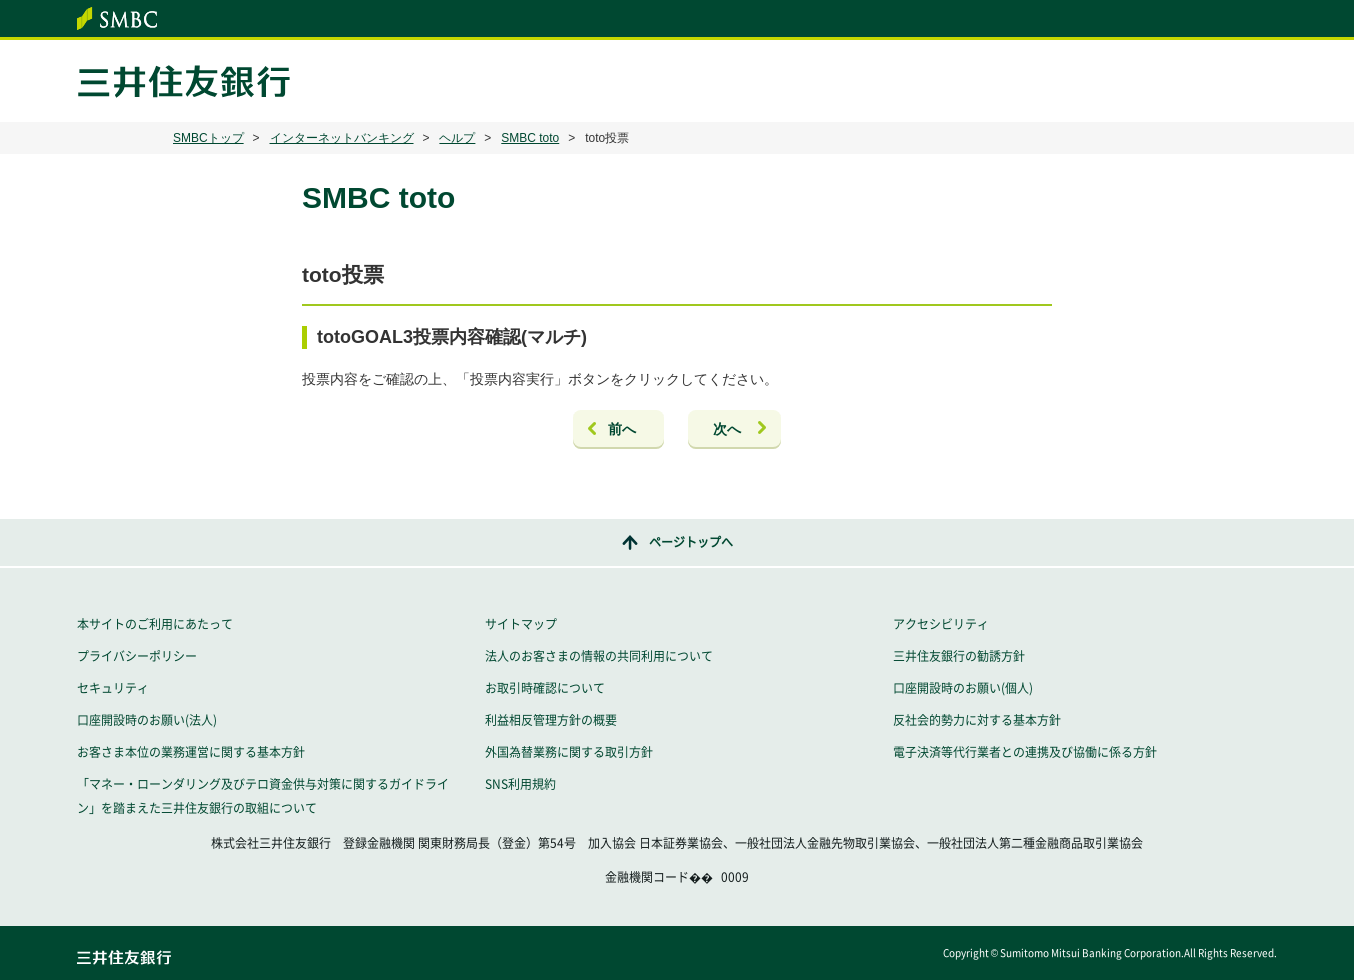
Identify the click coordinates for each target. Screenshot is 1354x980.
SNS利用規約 (520, 784)
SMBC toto (530, 138)
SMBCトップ (208, 138)
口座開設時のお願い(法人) (147, 720)
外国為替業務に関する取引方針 (569, 752)
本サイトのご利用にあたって (155, 624)
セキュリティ (113, 688)
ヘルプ (457, 138)
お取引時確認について (545, 688)
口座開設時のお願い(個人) (963, 688)
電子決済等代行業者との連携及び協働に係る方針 (1025, 752)
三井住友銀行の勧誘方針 (959, 656)
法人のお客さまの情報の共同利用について (599, 656)
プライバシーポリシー (137, 656)
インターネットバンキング (342, 138)
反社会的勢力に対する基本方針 (977, 720)
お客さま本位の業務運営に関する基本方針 (191, 752)
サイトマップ (521, 624)
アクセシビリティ (941, 624)
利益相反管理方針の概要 (551, 720)
